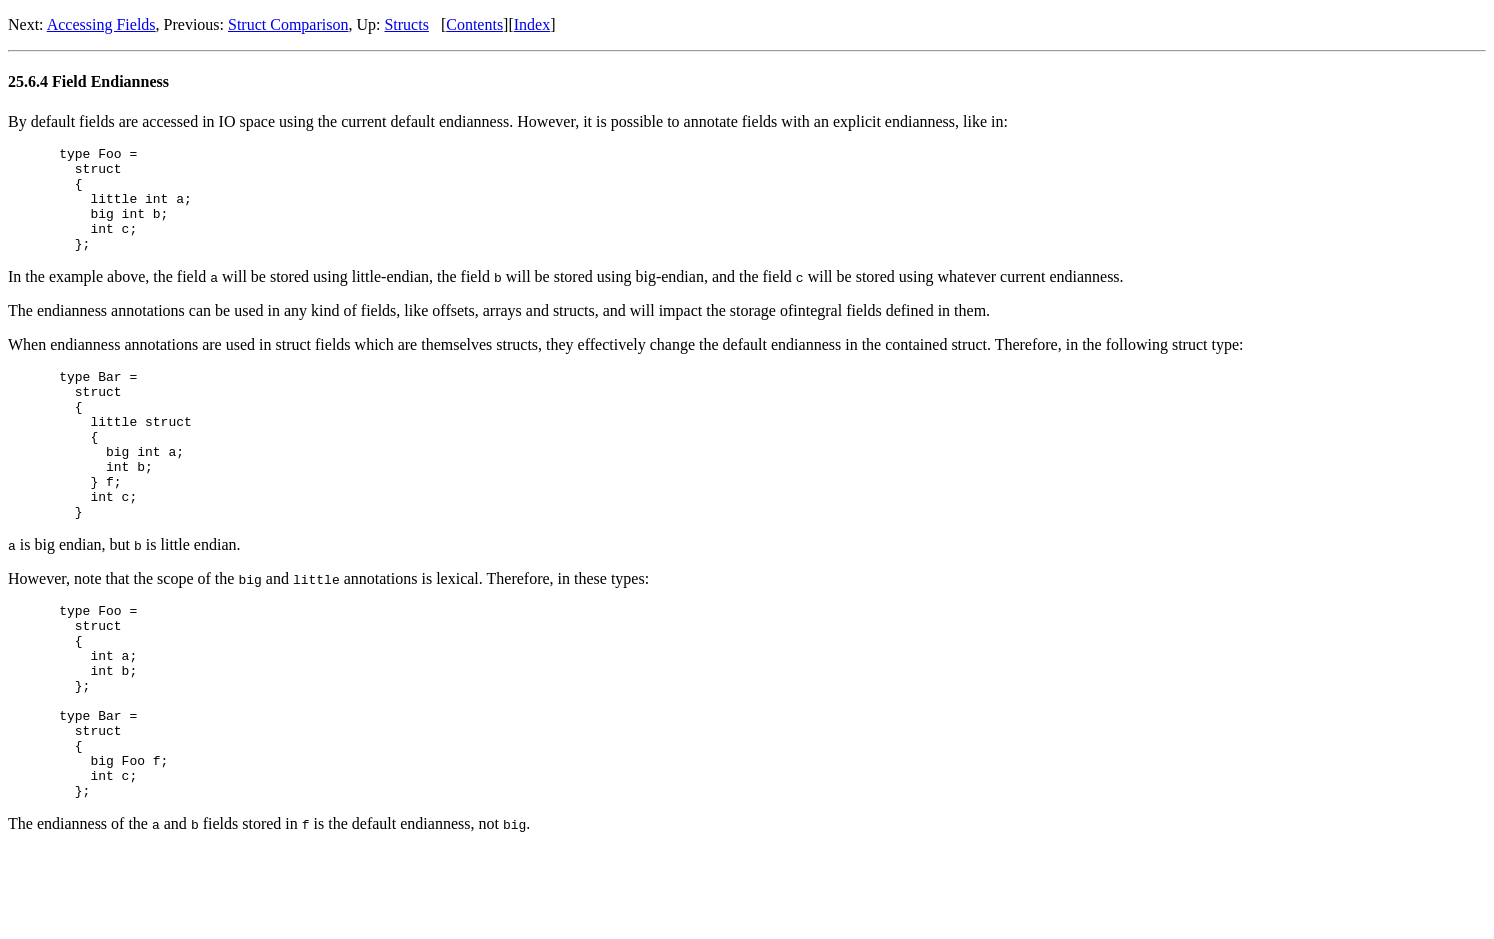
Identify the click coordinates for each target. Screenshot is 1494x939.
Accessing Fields (101, 24)
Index (532, 24)
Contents (474, 24)
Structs (406, 24)
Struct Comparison (288, 24)
